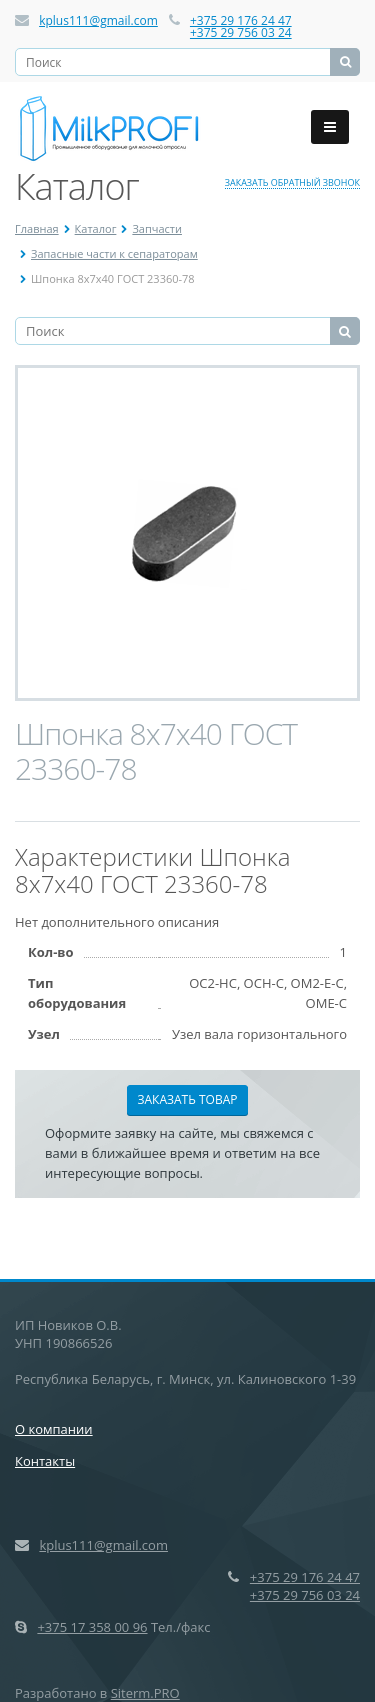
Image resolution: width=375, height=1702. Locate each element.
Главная (37, 228)
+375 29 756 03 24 (241, 32)
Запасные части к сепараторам (114, 253)
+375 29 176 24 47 (241, 20)
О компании (54, 1429)
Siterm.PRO (145, 1693)
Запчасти (157, 228)
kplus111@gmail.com (98, 20)
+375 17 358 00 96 (92, 1627)
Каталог (96, 228)
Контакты (45, 1461)
